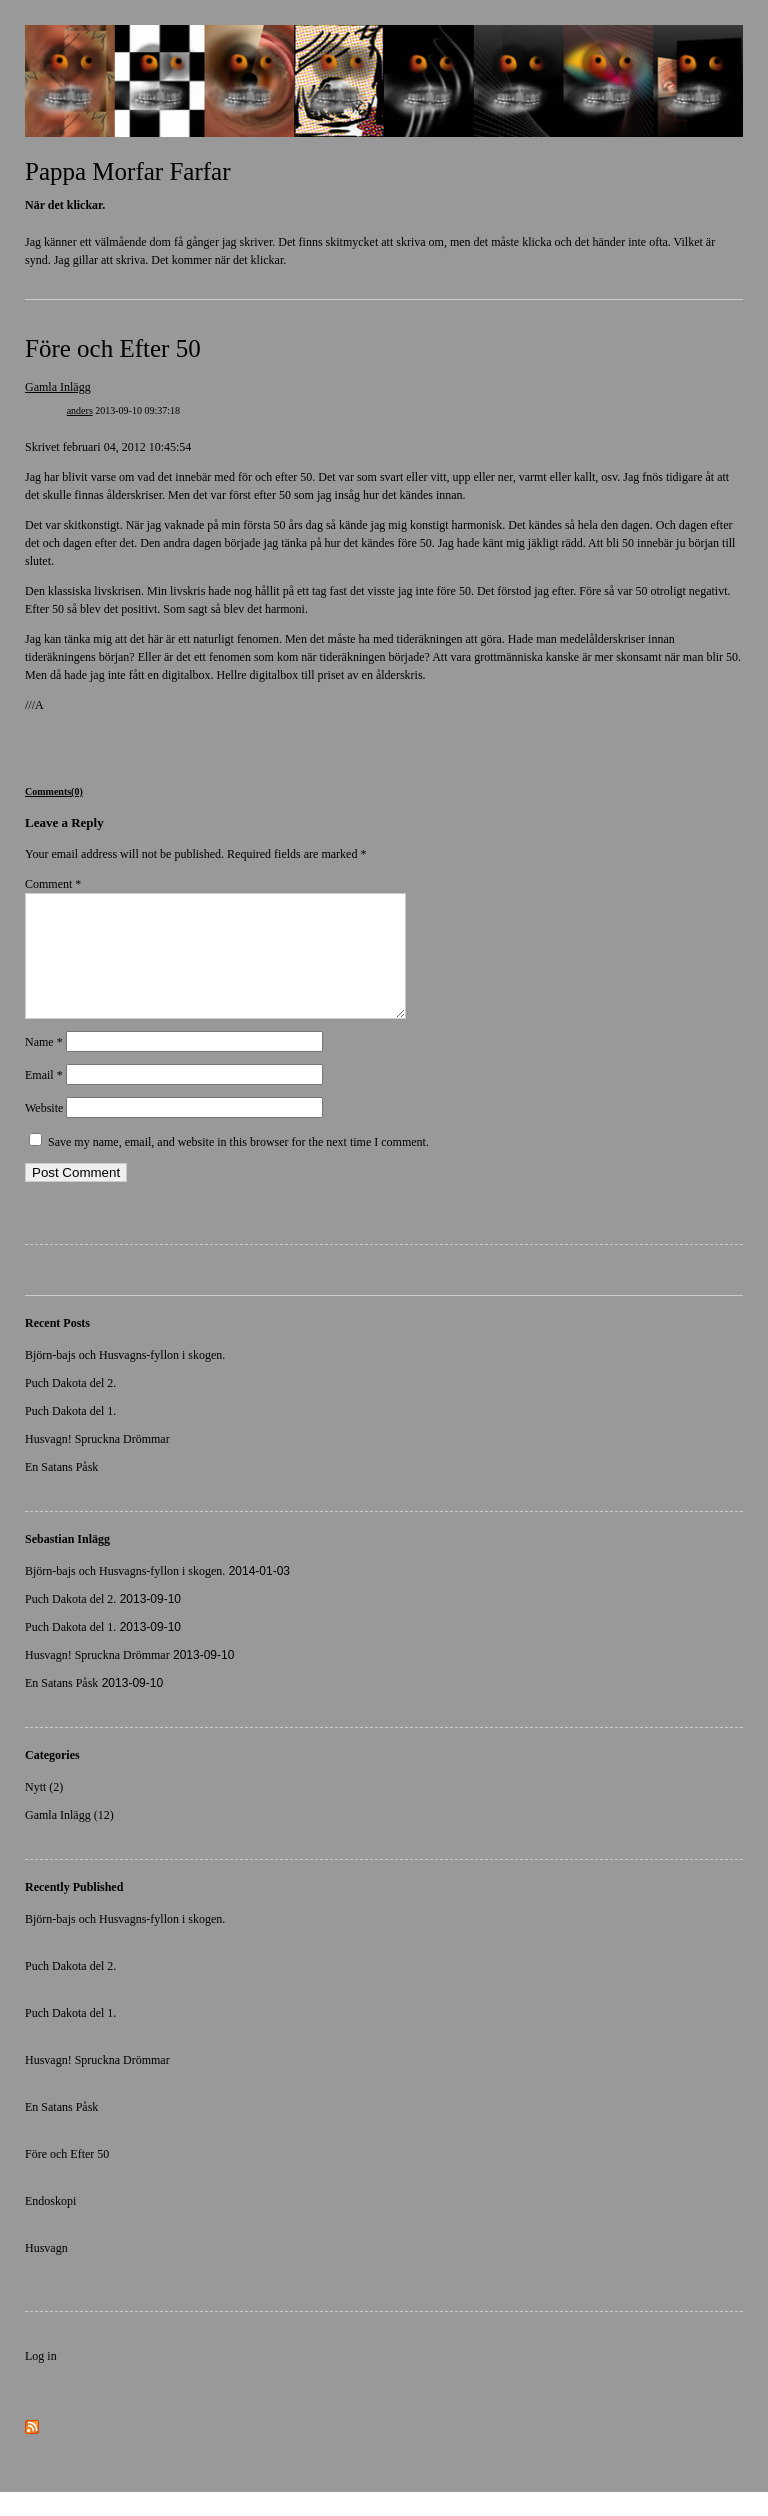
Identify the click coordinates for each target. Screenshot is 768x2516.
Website (44, 1132)
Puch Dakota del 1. (70, 1435)
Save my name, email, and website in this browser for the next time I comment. (238, 1166)
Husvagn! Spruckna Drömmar (97, 1463)
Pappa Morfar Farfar (127, 171)
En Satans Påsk (61, 1491)
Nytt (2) (44, 1811)
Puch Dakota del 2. (70, 1407)
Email (44, 1099)
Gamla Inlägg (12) (69, 1839)
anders (80, 410)
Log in (41, 2380)
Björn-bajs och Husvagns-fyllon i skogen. (125, 1379)
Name (44, 1066)
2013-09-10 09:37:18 (137, 410)
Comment (53, 884)
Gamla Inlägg (58, 387)
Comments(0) (54, 791)
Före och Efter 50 (113, 348)
